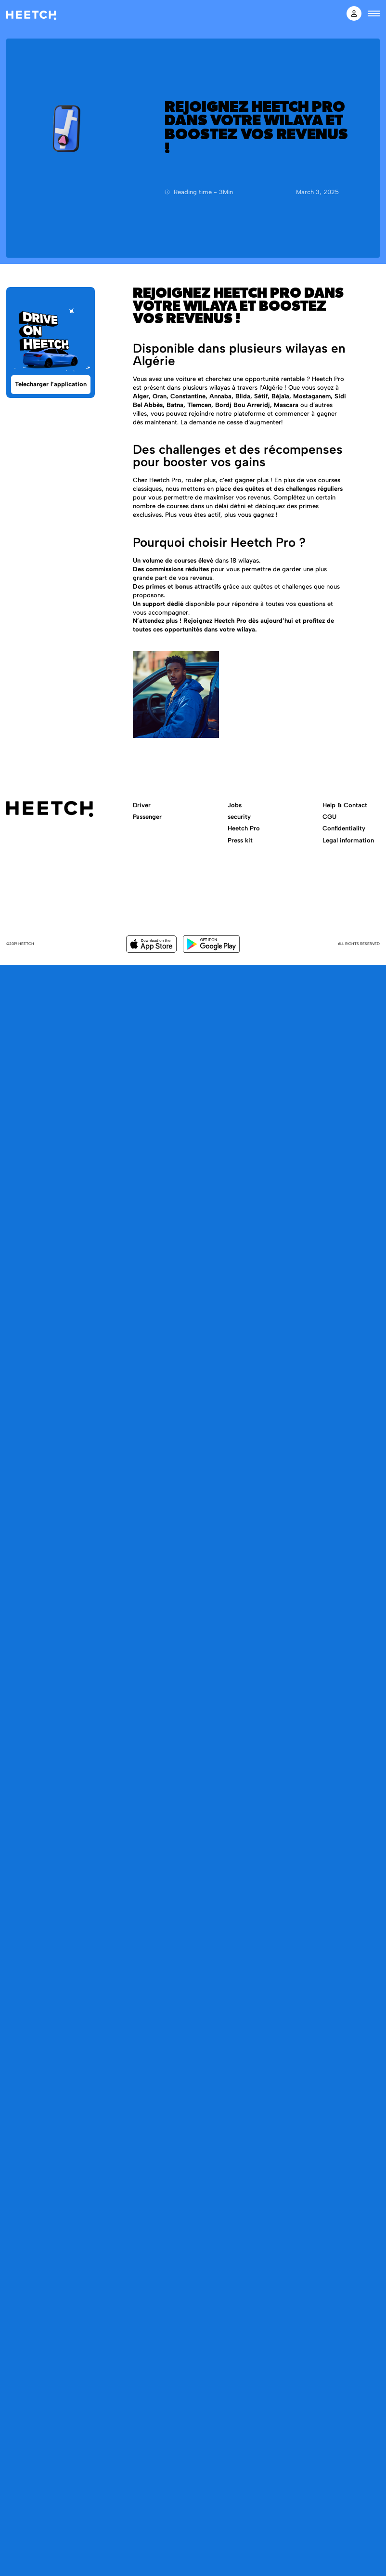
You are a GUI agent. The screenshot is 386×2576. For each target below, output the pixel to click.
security (239, 816)
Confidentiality (343, 828)
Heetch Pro (244, 828)
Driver (142, 805)
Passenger (147, 816)
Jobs (235, 805)
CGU (329, 816)
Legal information (348, 840)
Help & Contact (344, 805)
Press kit (240, 840)
